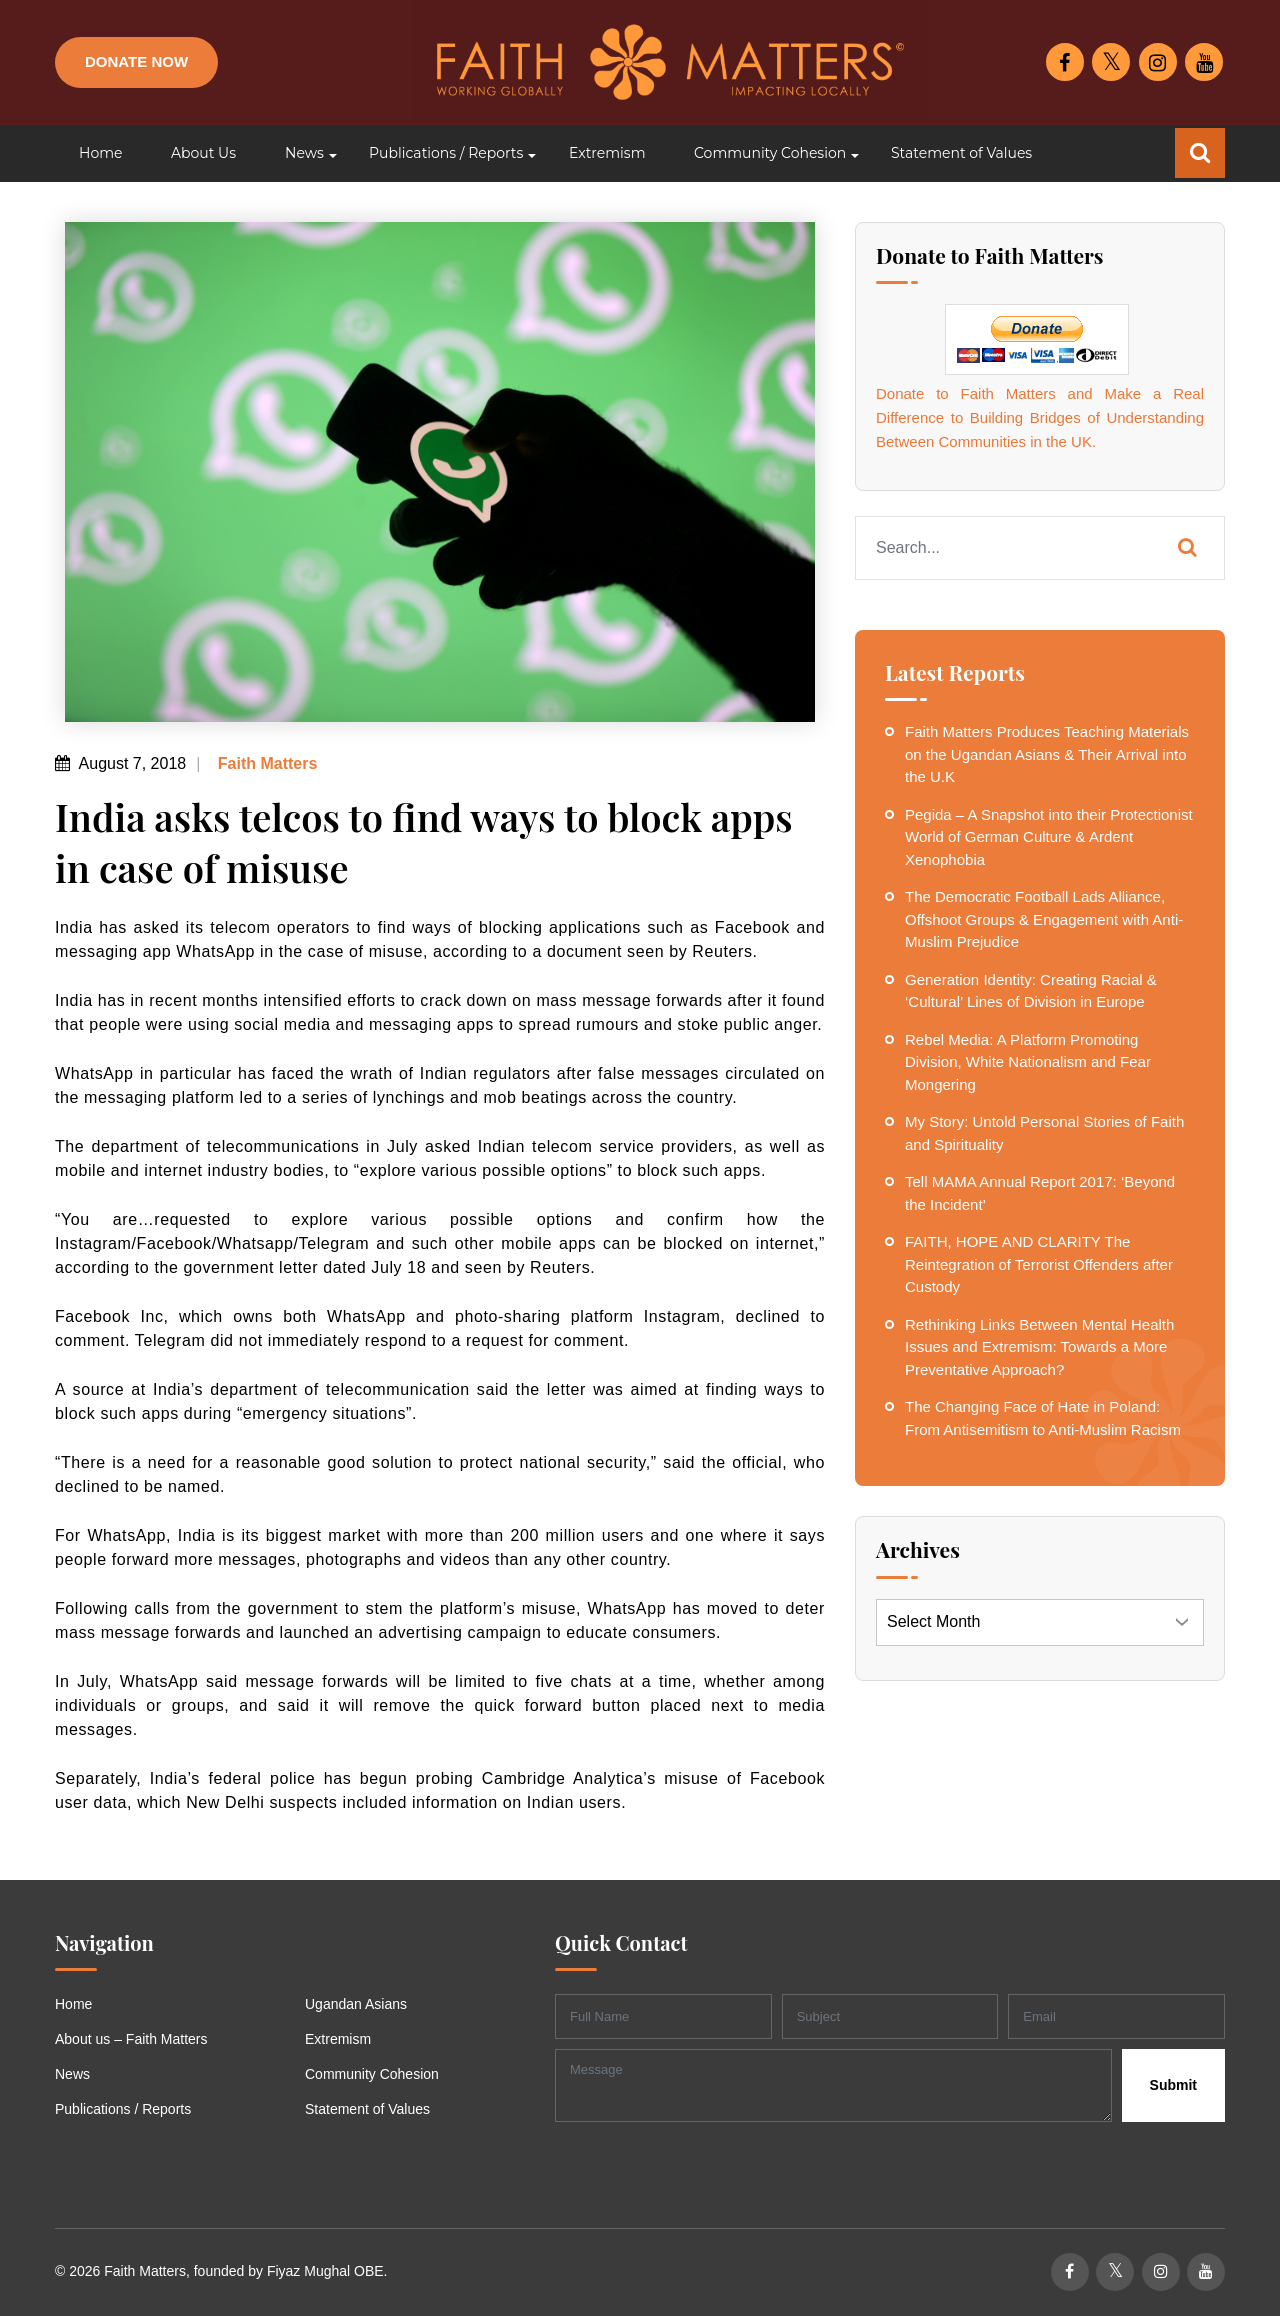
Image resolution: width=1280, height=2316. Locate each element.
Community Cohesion (372, 2074)
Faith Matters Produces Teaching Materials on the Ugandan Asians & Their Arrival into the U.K (1047, 754)
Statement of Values (367, 2109)
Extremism (338, 2039)
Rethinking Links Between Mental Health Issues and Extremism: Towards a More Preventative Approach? (1039, 1347)
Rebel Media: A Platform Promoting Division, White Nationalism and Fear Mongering (1028, 1062)
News (72, 2074)
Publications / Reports (123, 2109)
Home (73, 2004)
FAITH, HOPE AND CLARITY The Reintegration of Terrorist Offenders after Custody (1039, 1264)
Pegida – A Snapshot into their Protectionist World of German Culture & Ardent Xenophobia (1049, 837)
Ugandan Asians (356, 2004)
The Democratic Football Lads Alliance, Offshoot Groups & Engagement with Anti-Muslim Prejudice (1044, 919)
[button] (302, 153)
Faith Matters (265, 763)
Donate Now (136, 61)
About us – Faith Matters (131, 2039)
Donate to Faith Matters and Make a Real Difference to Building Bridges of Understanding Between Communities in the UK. (1040, 417)
